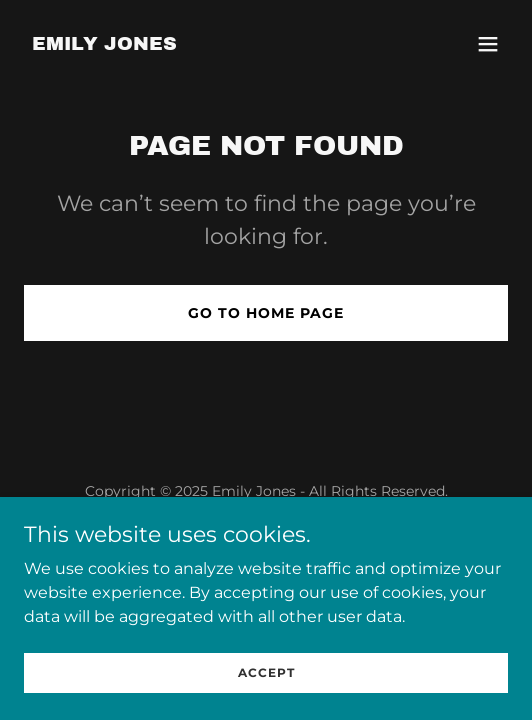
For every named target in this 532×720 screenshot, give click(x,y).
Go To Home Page (266, 313)
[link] (104, 44)
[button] (488, 44)
